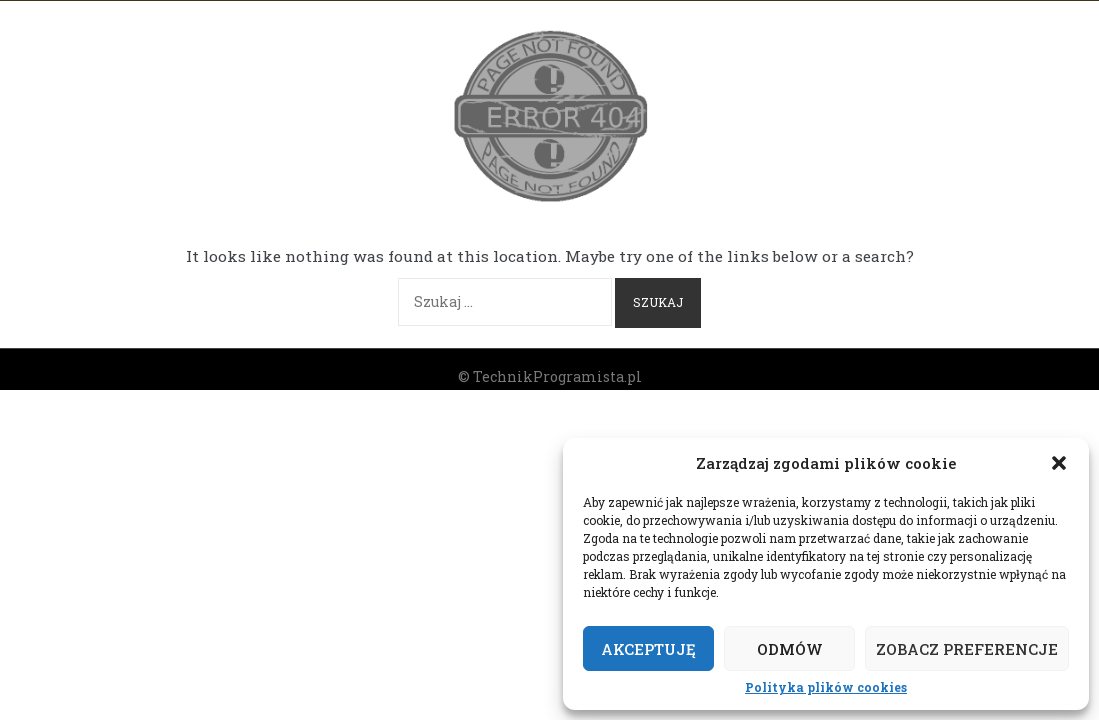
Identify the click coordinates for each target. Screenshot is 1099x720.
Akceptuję (648, 649)
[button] (1059, 463)
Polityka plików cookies (826, 688)
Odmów (790, 649)
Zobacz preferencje (967, 649)
